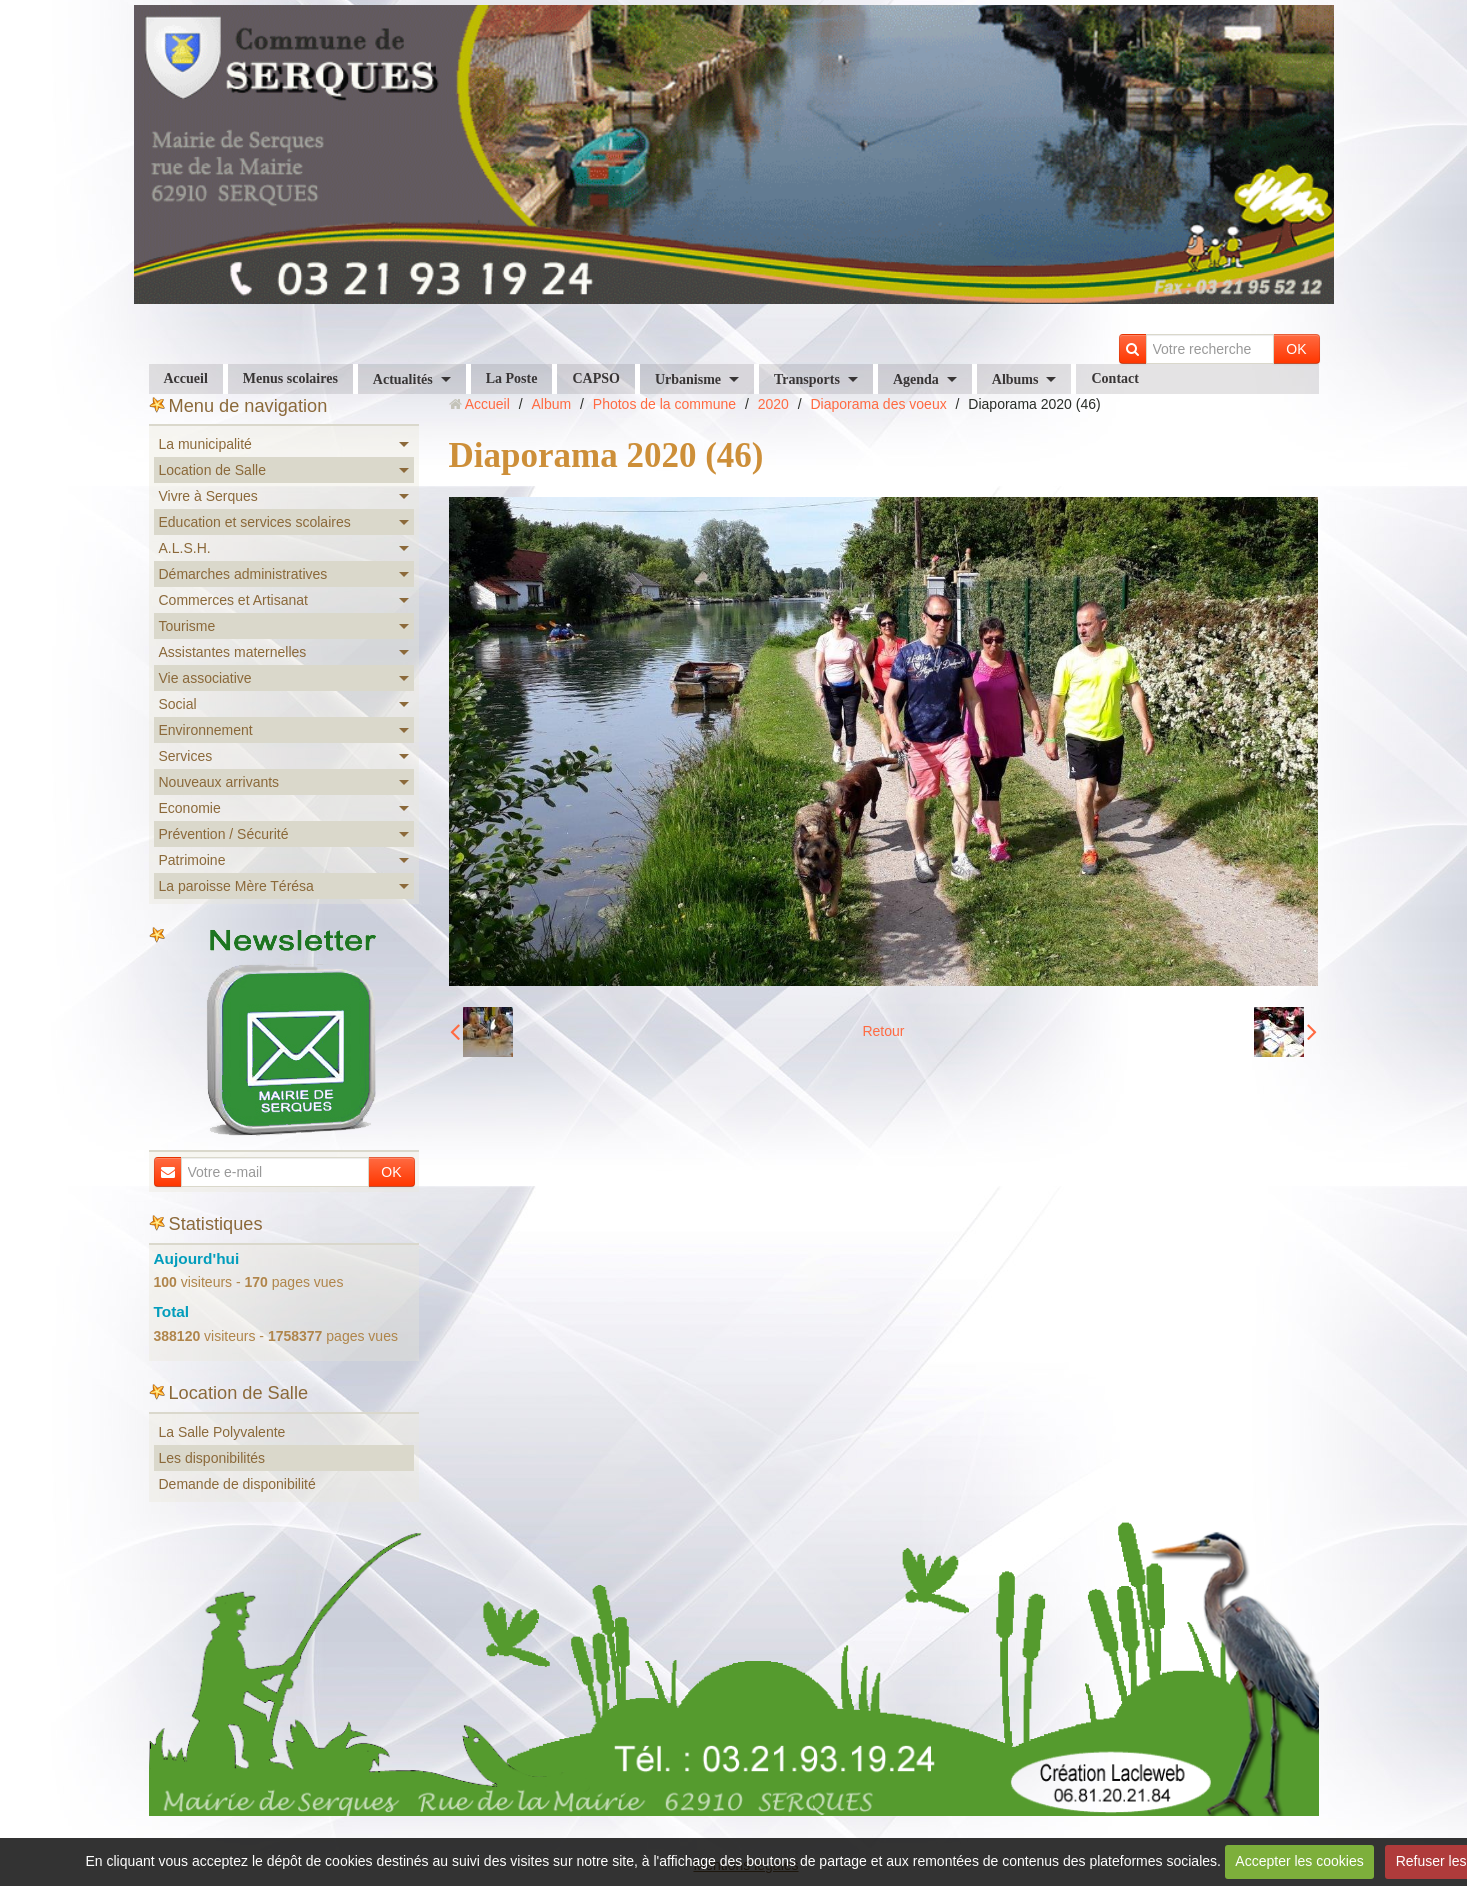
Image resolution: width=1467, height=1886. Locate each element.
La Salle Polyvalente (222, 1432)
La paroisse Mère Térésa (236, 886)
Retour (883, 1031)
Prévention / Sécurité (224, 834)
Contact (1114, 378)
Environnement (206, 730)
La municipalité (205, 444)
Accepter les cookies (1299, 1861)
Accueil (186, 378)
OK (1296, 349)
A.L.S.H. (185, 548)
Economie (190, 808)
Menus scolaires (290, 378)
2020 (773, 404)
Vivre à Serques (208, 496)
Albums (1015, 379)
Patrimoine (192, 860)
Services (186, 756)
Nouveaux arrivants (219, 782)
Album (551, 404)
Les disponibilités (212, 1458)
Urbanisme (688, 379)
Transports (807, 379)
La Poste (512, 378)
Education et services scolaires (255, 522)
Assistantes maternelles (233, 652)
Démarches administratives (243, 574)
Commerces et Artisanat (233, 600)
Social (178, 704)
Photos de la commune (664, 404)
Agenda (916, 379)
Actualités (403, 379)
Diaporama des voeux (879, 404)
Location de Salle (212, 470)
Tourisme (187, 626)
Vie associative (205, 678)
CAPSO (595, 378)
